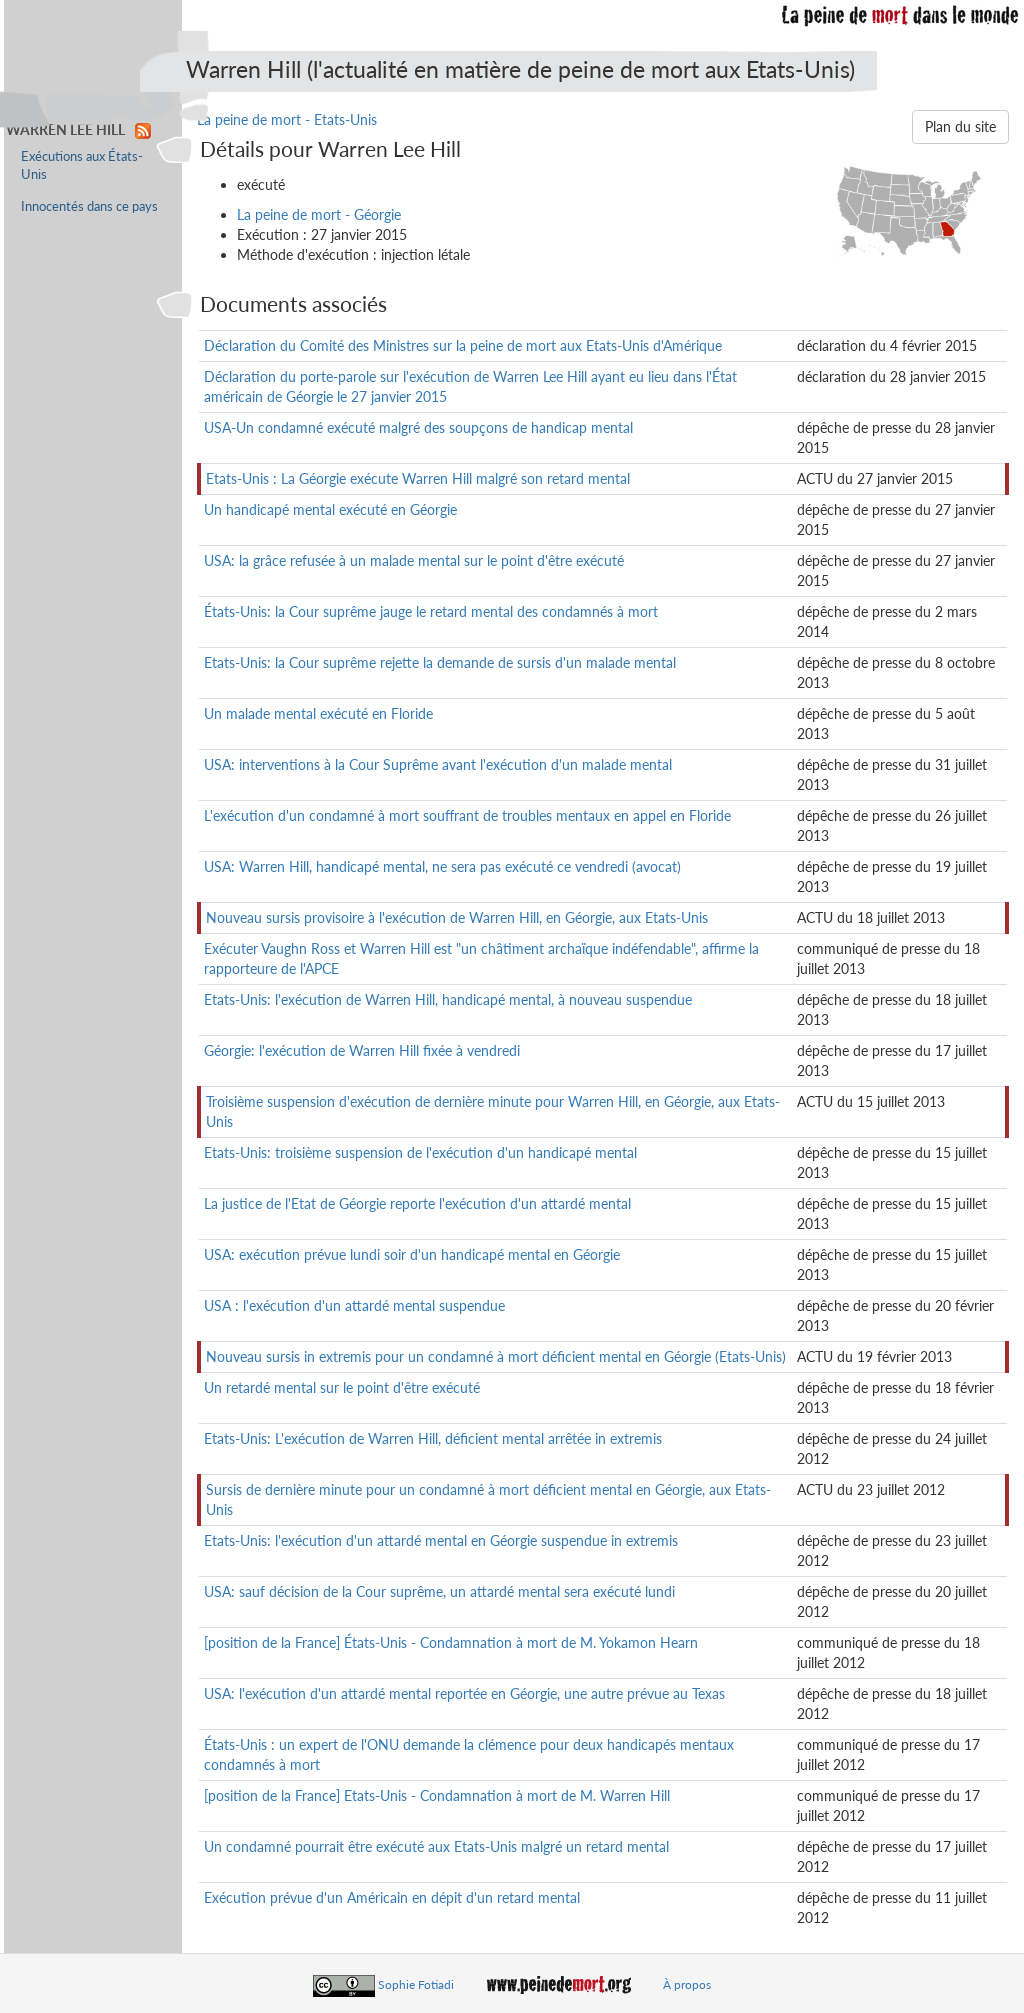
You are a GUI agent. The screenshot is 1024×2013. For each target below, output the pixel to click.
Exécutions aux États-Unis (82, 165)
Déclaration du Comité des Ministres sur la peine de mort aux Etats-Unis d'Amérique (463, 345)
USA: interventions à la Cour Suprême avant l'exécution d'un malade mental (438, 764)
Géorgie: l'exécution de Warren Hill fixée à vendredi (362, 1050)
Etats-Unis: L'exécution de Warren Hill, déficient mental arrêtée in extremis (433, 1438)
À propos (687, 1984)
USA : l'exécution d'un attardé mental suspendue (354, 1305)
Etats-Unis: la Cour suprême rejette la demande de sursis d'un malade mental (440, 662)
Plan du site (960, 126)
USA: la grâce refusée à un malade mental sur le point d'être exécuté (414, 560)
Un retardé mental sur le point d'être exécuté (342, 1387)
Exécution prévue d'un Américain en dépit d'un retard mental (392, 1897)
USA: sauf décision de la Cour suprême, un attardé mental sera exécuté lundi (439, 1591)
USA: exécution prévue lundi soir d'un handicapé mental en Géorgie (412, 1254)
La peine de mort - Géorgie (319, 214)
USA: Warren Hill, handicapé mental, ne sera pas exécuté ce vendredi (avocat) (442, 866)
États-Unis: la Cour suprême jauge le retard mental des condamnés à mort (431, 611)
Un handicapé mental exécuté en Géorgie (330, 509)
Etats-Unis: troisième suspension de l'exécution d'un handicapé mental (420, 1152)
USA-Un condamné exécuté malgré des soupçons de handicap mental (418, 427)
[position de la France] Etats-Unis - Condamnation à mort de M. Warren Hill (437, 1795)
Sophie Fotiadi (416, 1984)
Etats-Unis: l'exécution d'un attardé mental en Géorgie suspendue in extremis (441, 1540)
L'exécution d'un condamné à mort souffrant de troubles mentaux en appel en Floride (467, 815)
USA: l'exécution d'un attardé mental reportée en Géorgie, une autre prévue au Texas (464, 1693)
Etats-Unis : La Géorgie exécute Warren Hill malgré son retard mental (418, 478)
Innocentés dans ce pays (89, 206)
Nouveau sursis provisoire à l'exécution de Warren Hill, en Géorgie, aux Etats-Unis (457, 917)
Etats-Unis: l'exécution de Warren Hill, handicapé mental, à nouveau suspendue (448, 999)
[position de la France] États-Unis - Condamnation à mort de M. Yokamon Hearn (451, 1642)
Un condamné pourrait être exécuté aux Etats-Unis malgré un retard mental (436, 1846)
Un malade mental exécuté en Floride (318, 713)
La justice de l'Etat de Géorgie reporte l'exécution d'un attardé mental (417, 1203)
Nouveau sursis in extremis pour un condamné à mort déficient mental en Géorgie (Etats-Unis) (496, 1356)
